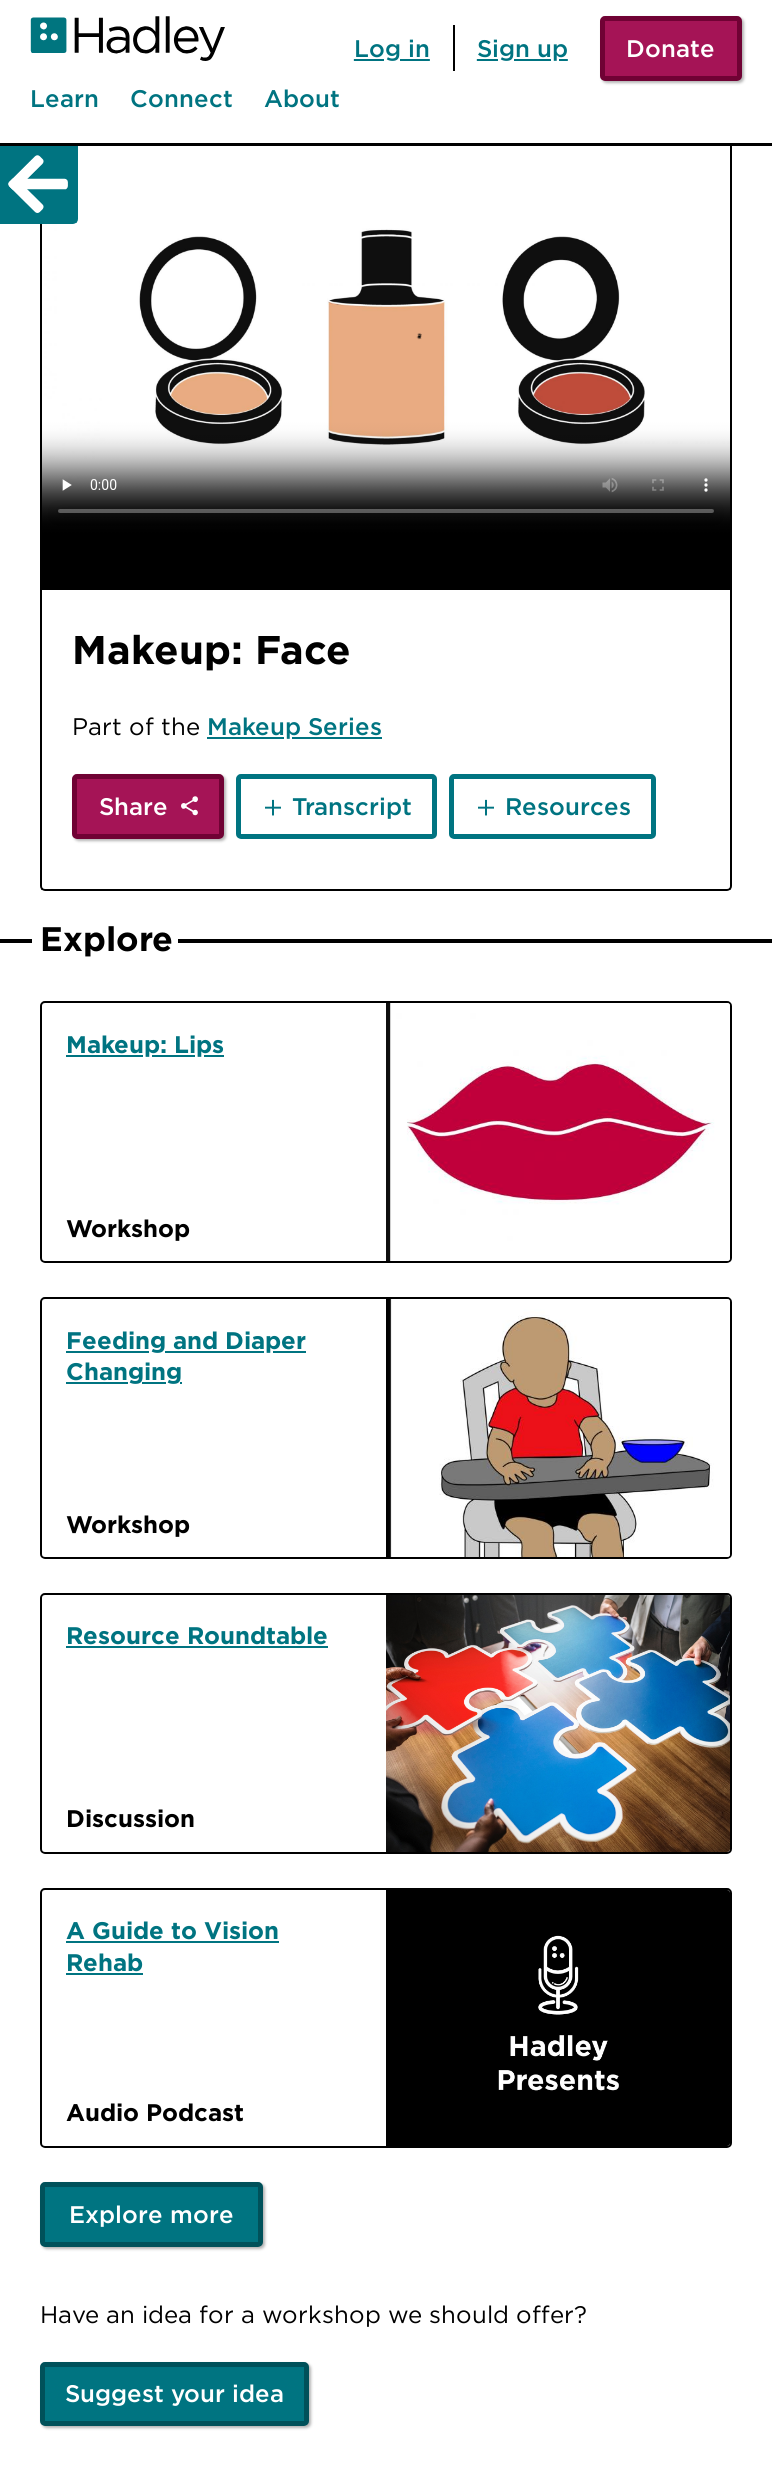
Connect (181, 99)
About (302, 99)
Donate (670, 48)
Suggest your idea (174, 2393)
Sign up (522, 48)
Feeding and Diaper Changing (186, 1356)
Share (133, 806)
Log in (392, 48)
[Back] (39, 185)
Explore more (151, 2214)
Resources (568, 806)
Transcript (352, 806)
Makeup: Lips (145, 1044)
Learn (64, 99)
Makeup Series (294, 726)
